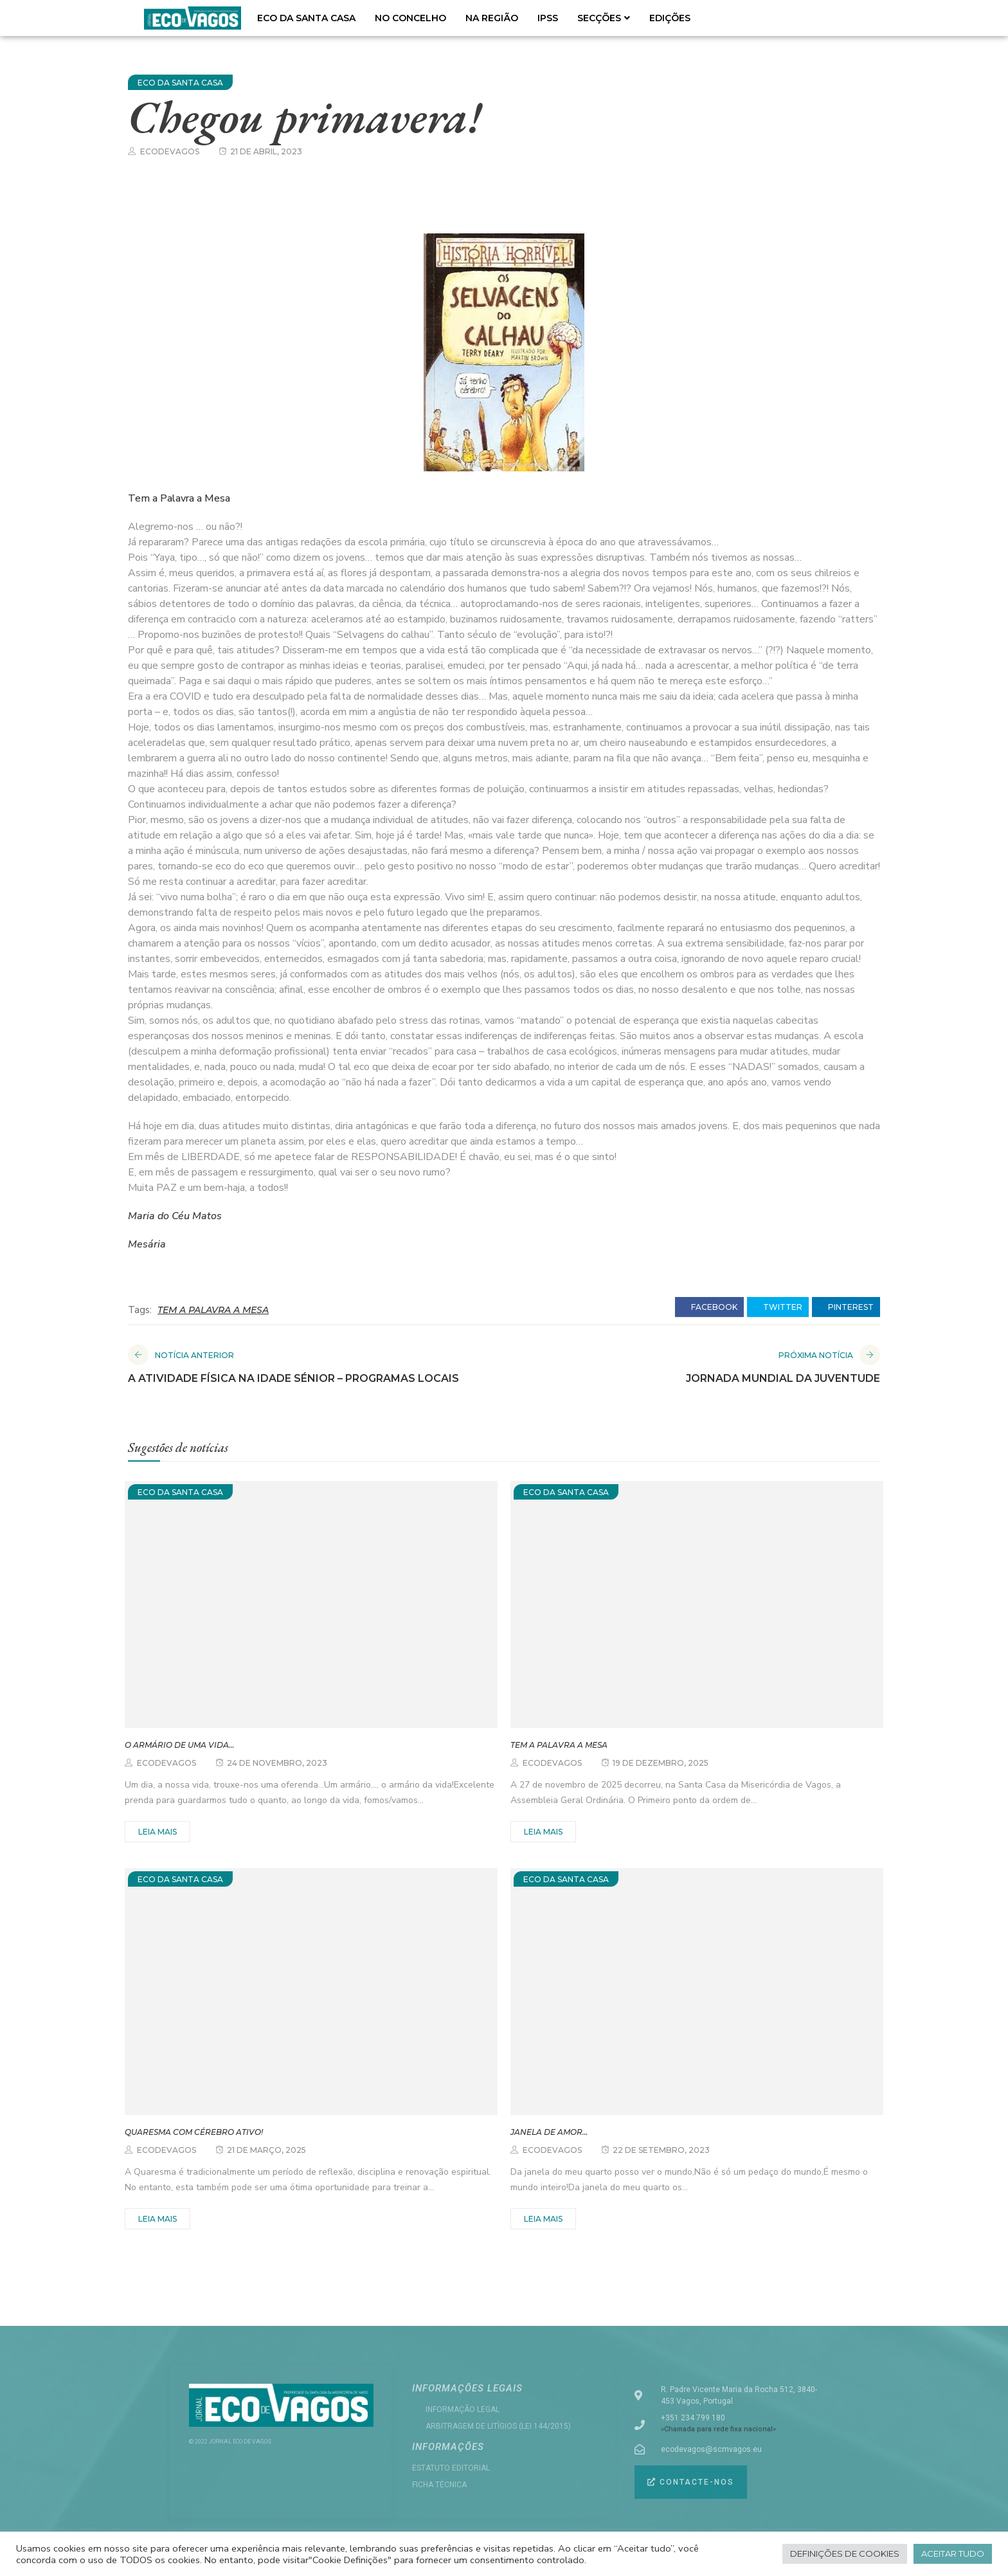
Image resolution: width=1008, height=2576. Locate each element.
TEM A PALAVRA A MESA (213, 1310)
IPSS (547, 18)
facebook (709, 1307)
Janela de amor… (549, 2132)
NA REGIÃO (491, 18)
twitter (777, 1307)
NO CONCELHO (410, 18)
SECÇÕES (603, 18)
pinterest (846, 1307)
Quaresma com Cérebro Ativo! (194, 2132)
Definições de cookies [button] (844, 2553)
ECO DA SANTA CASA (306, 18)
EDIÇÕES (669, 18)
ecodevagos (169, 151)
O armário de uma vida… (179, 1745)
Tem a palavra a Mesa (559, 1745)
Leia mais (157, 1832)
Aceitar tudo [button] (952, 2553)
